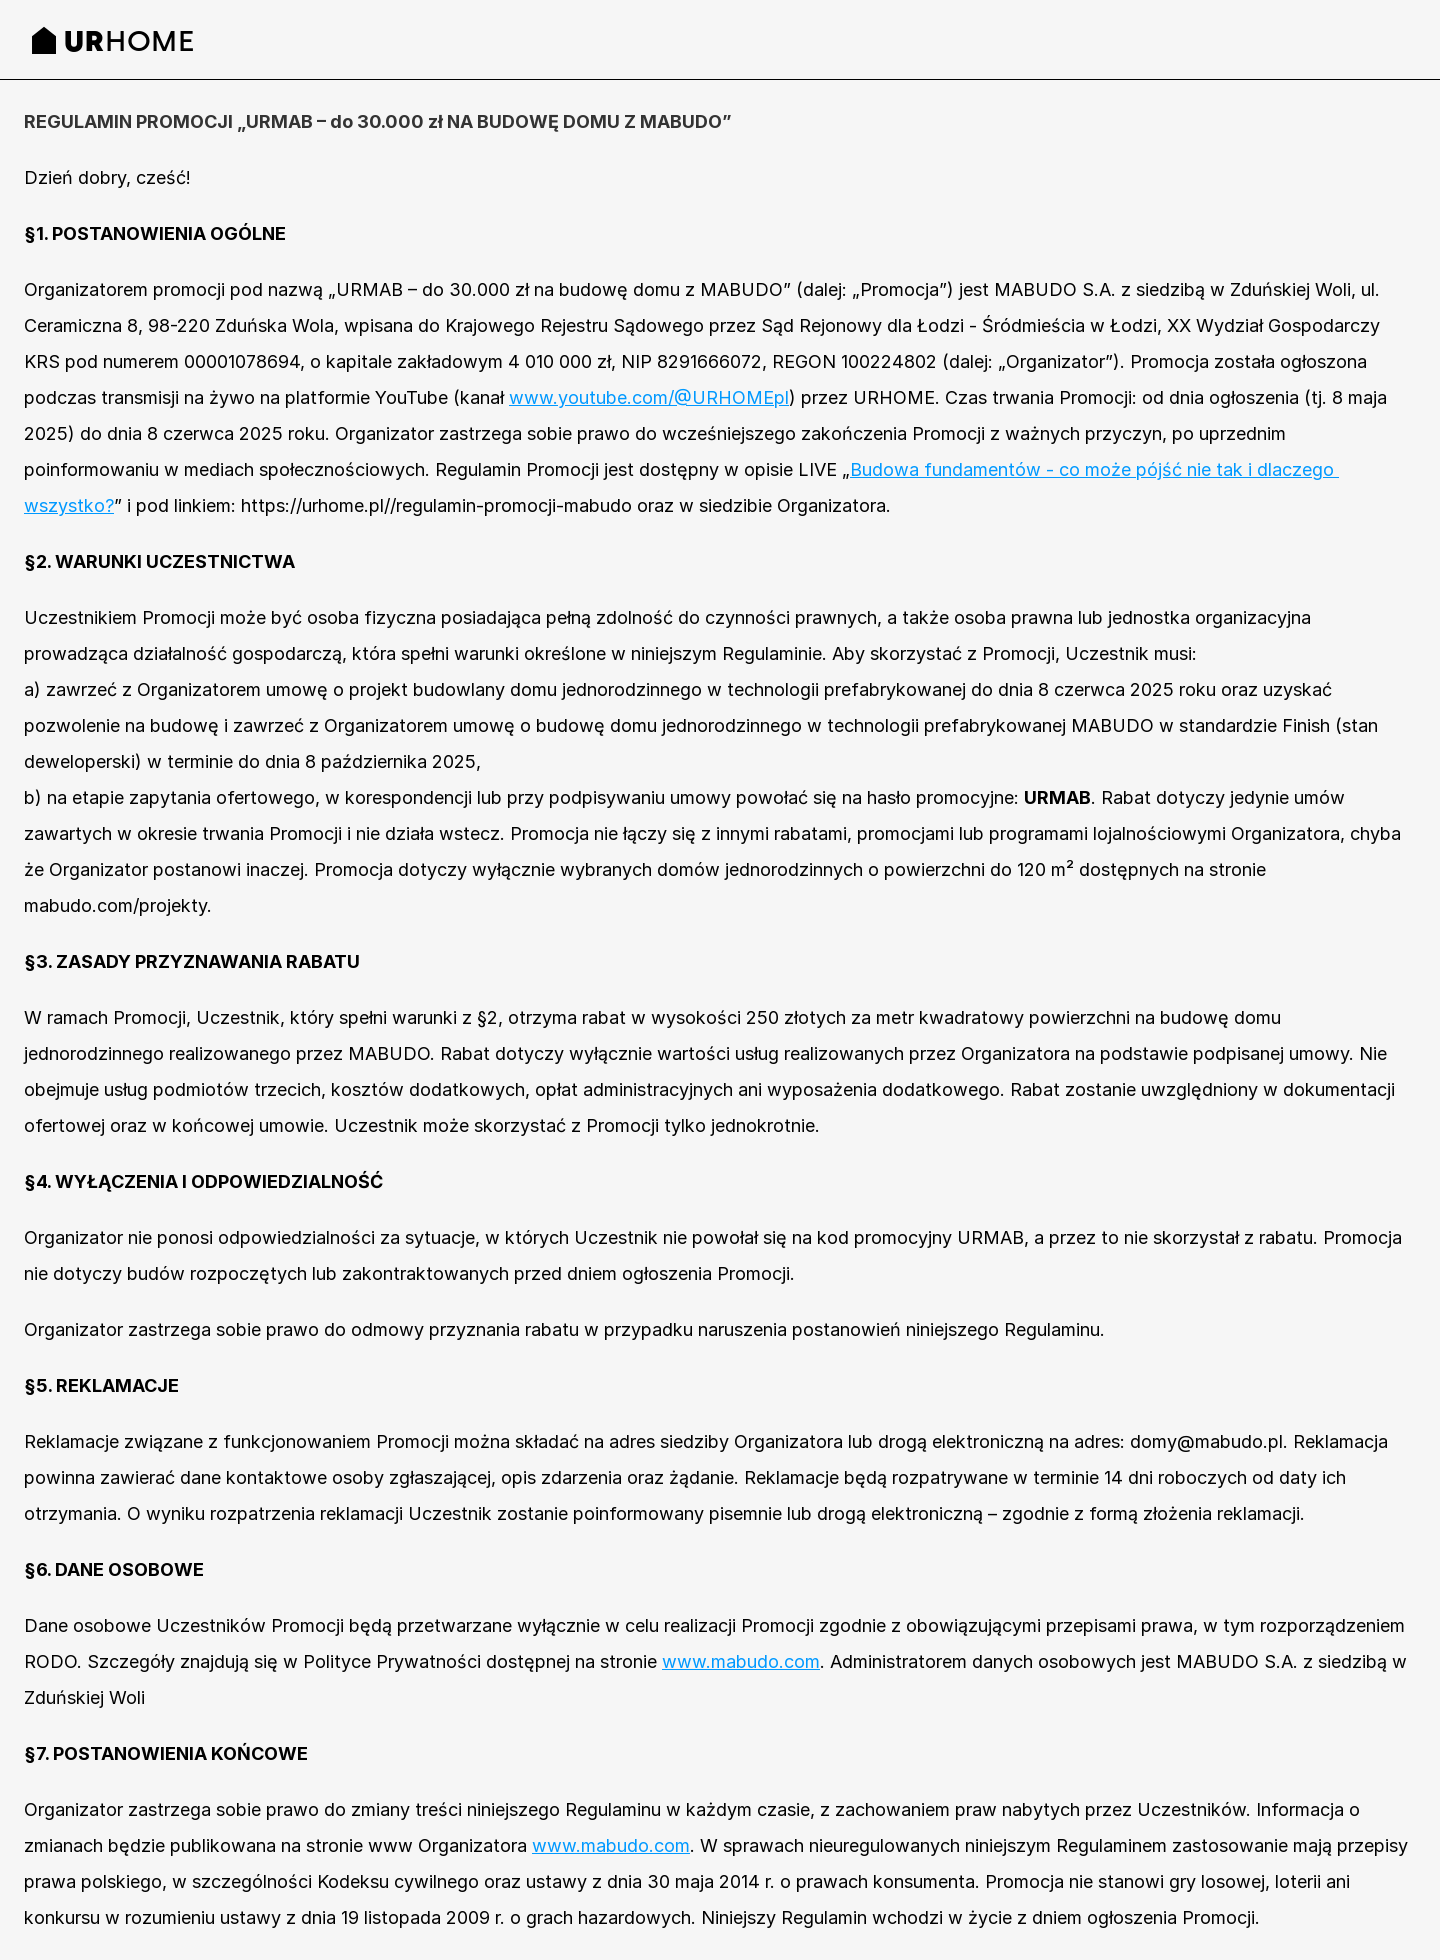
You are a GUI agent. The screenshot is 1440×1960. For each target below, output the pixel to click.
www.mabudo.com (741, 1661)
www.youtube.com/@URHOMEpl (649, 397)
